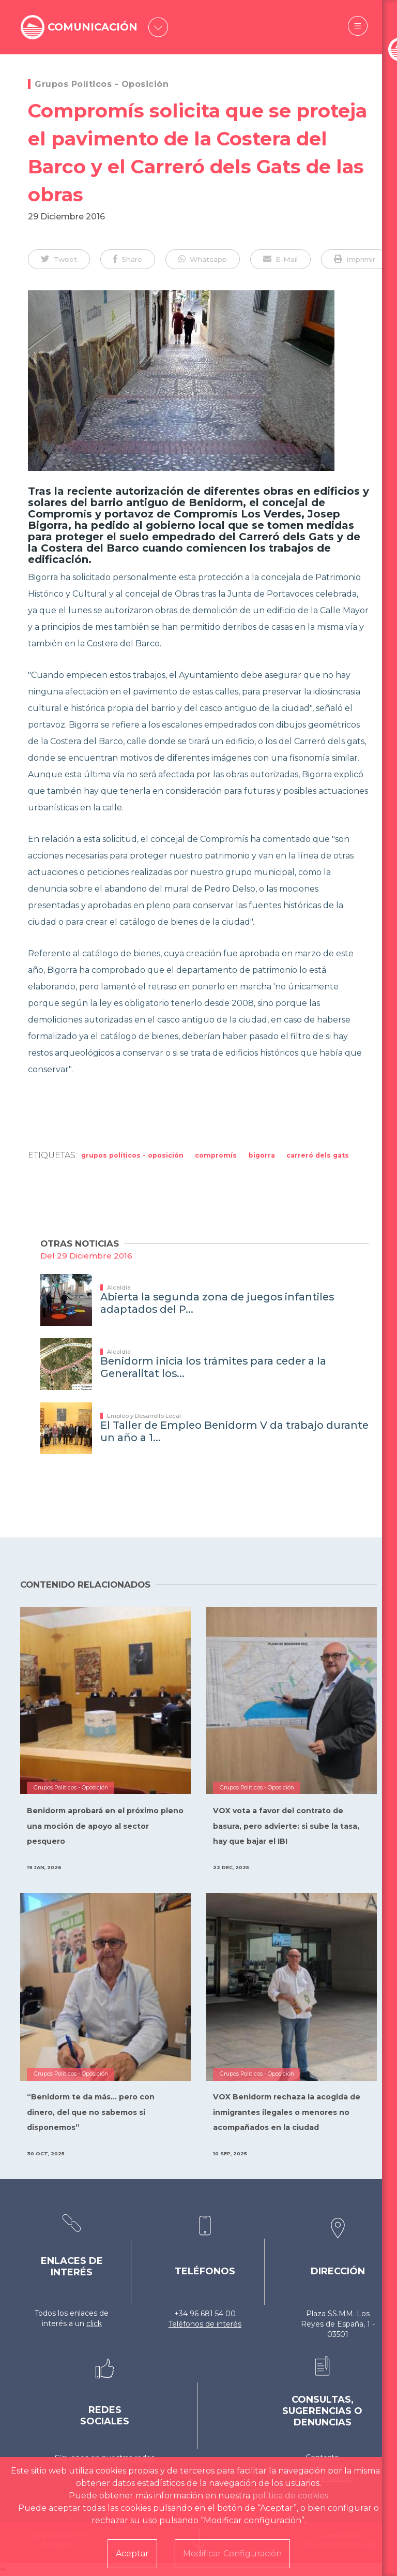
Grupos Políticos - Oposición (102, 84)
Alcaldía (119, 1287)
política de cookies (290, 2495)
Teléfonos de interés (205, 2324)
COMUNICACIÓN (97, 27)
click (94, 2323)
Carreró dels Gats (317, 1155)
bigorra (262, 1155)
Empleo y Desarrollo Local (144, 1415)
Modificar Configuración (232, 2553)
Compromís (216, 1155)
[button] (59, 259)
